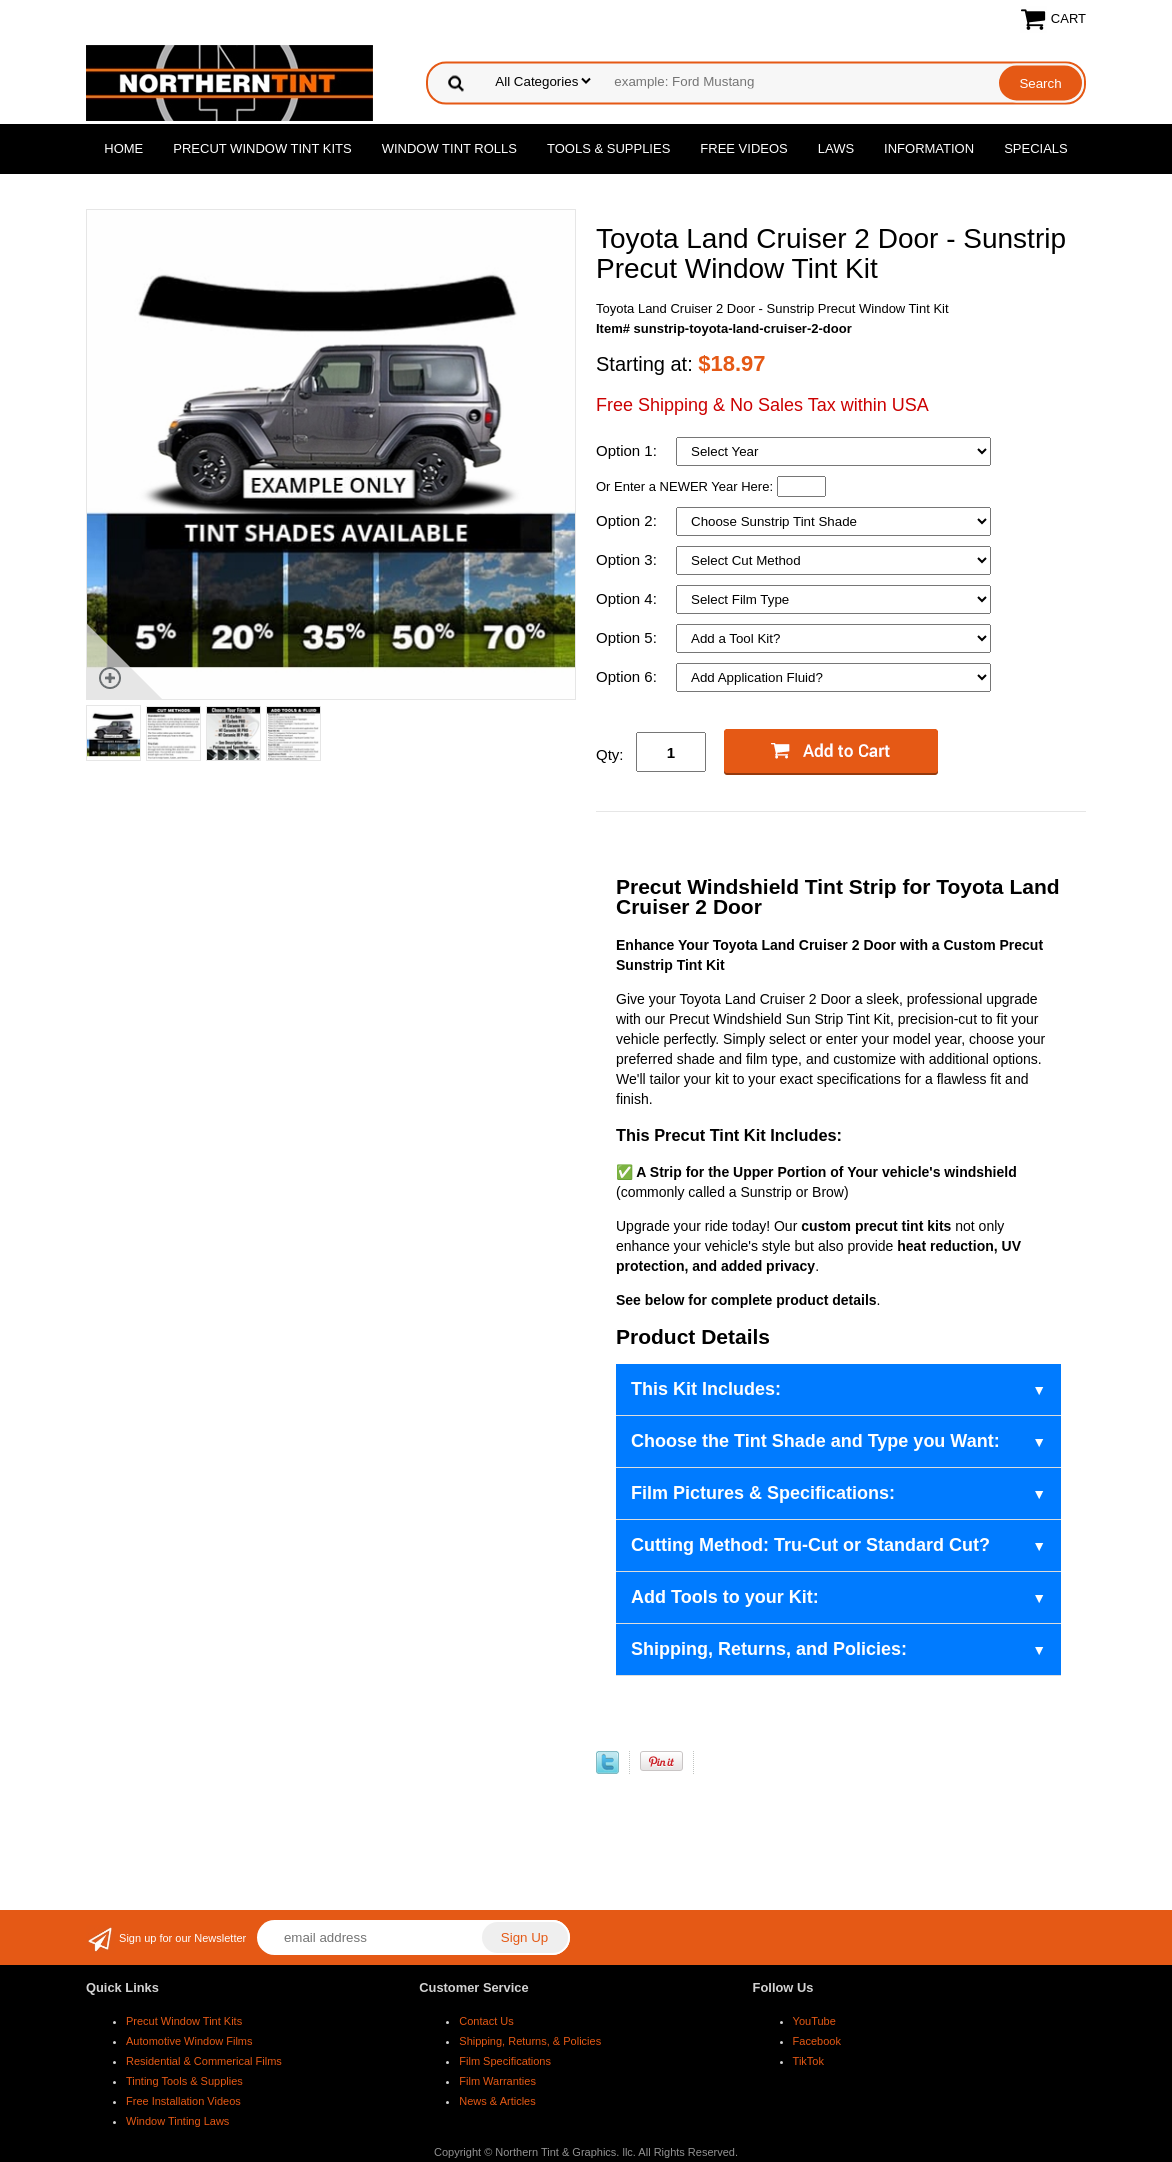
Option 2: (628, 520)
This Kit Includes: (706, 1389)
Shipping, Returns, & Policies (530, 2041)
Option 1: (628, 450)
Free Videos (743, 148)
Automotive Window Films (189, 2041)
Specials (1036, 148)
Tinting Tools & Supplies (184, 2081)
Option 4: (628, 598)
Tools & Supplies (608, 148)
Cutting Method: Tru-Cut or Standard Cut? (810, 1545)
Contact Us (486, 2021)
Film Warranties (497, 2081)
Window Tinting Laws (177, 2121)
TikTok (808, 2061)
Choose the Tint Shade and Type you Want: (815, 1441)
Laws (836, 148)
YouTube (814, 2021)
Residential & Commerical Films (204, 2061)
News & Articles (497, 2101)
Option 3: (628, 559)
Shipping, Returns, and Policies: (769, 1649)
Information (929, 148)
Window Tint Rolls (449, 148)
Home (123, 148)
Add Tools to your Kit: (725, 1597)
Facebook (817, 2041)
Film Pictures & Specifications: (763, 1493)
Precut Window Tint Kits (262, 148)
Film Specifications (505, 2061)
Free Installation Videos (183, 2101)
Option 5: (628, 637)
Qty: (610, 754)
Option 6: (628, 676)
